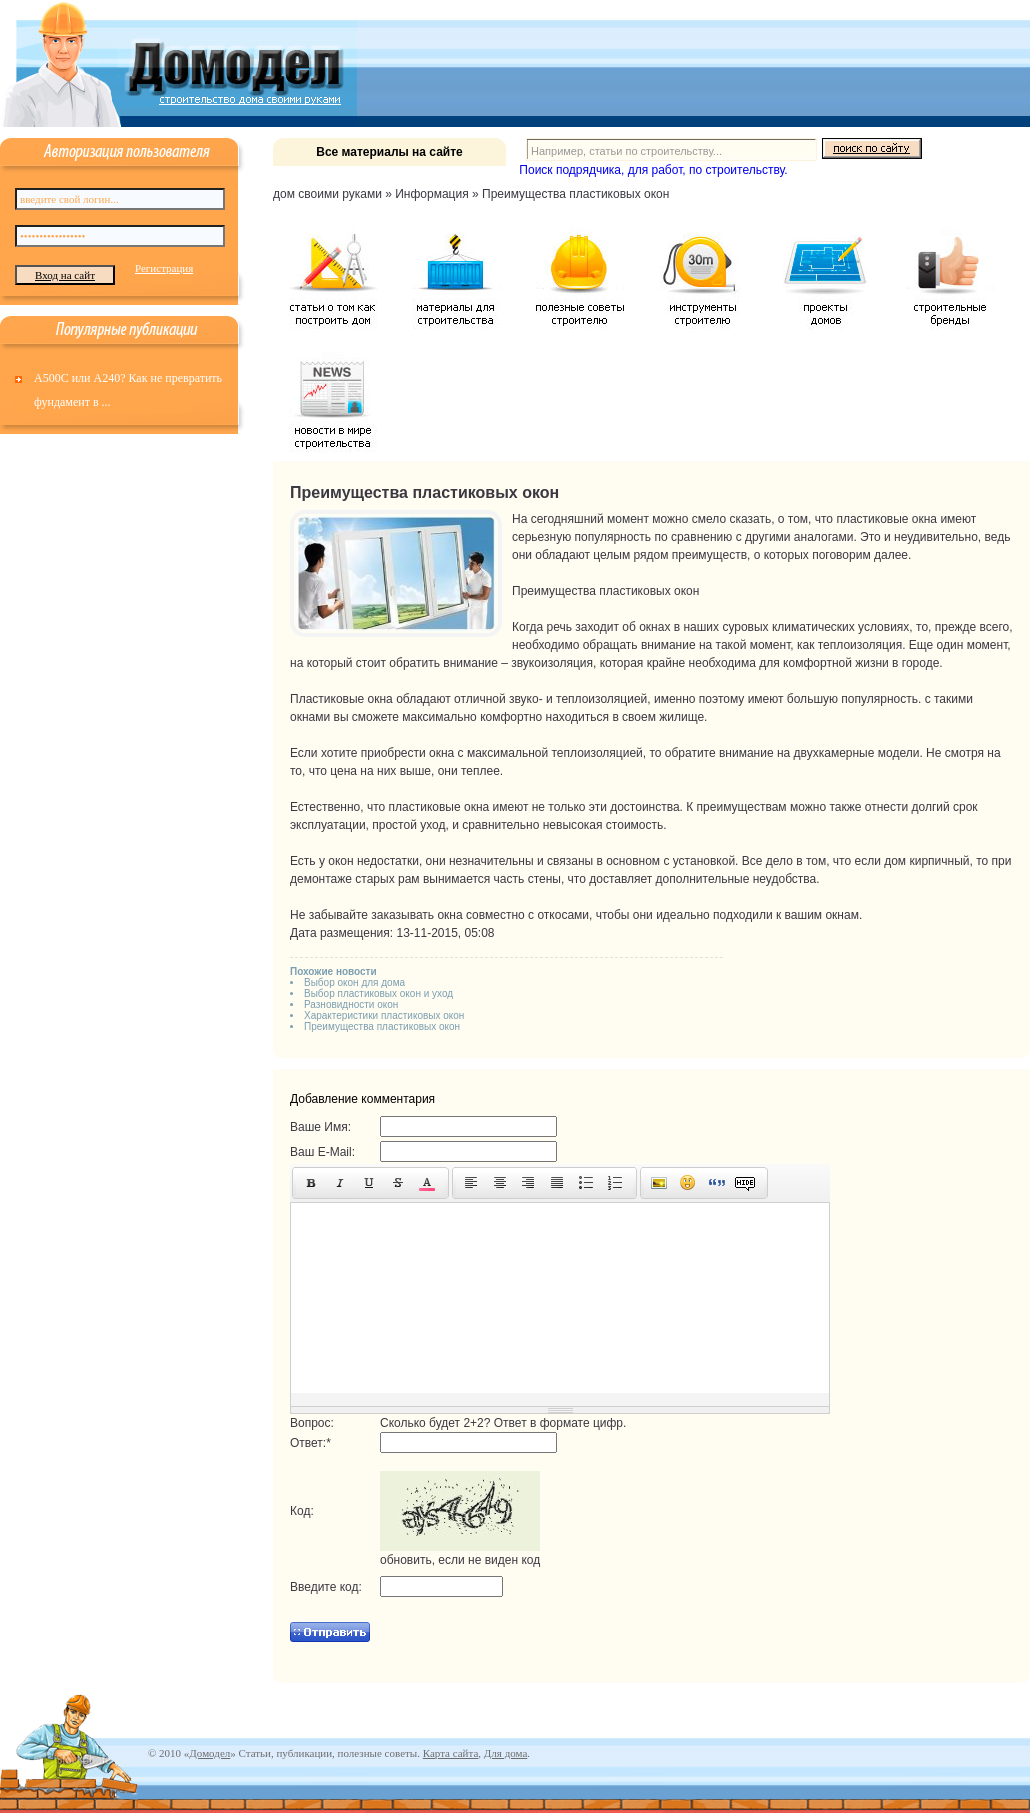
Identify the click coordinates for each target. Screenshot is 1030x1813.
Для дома (505, 1753)
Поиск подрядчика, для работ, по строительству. (653, 170)
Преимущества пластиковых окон (382, 1026)
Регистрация (164, 268)
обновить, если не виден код (460, 1560)
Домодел (209, 1753)
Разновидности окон (351, 1004)
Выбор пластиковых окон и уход (378, 993)
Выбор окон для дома (354, 982)
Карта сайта (451, 1753)
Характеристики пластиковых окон (384, 1015)
